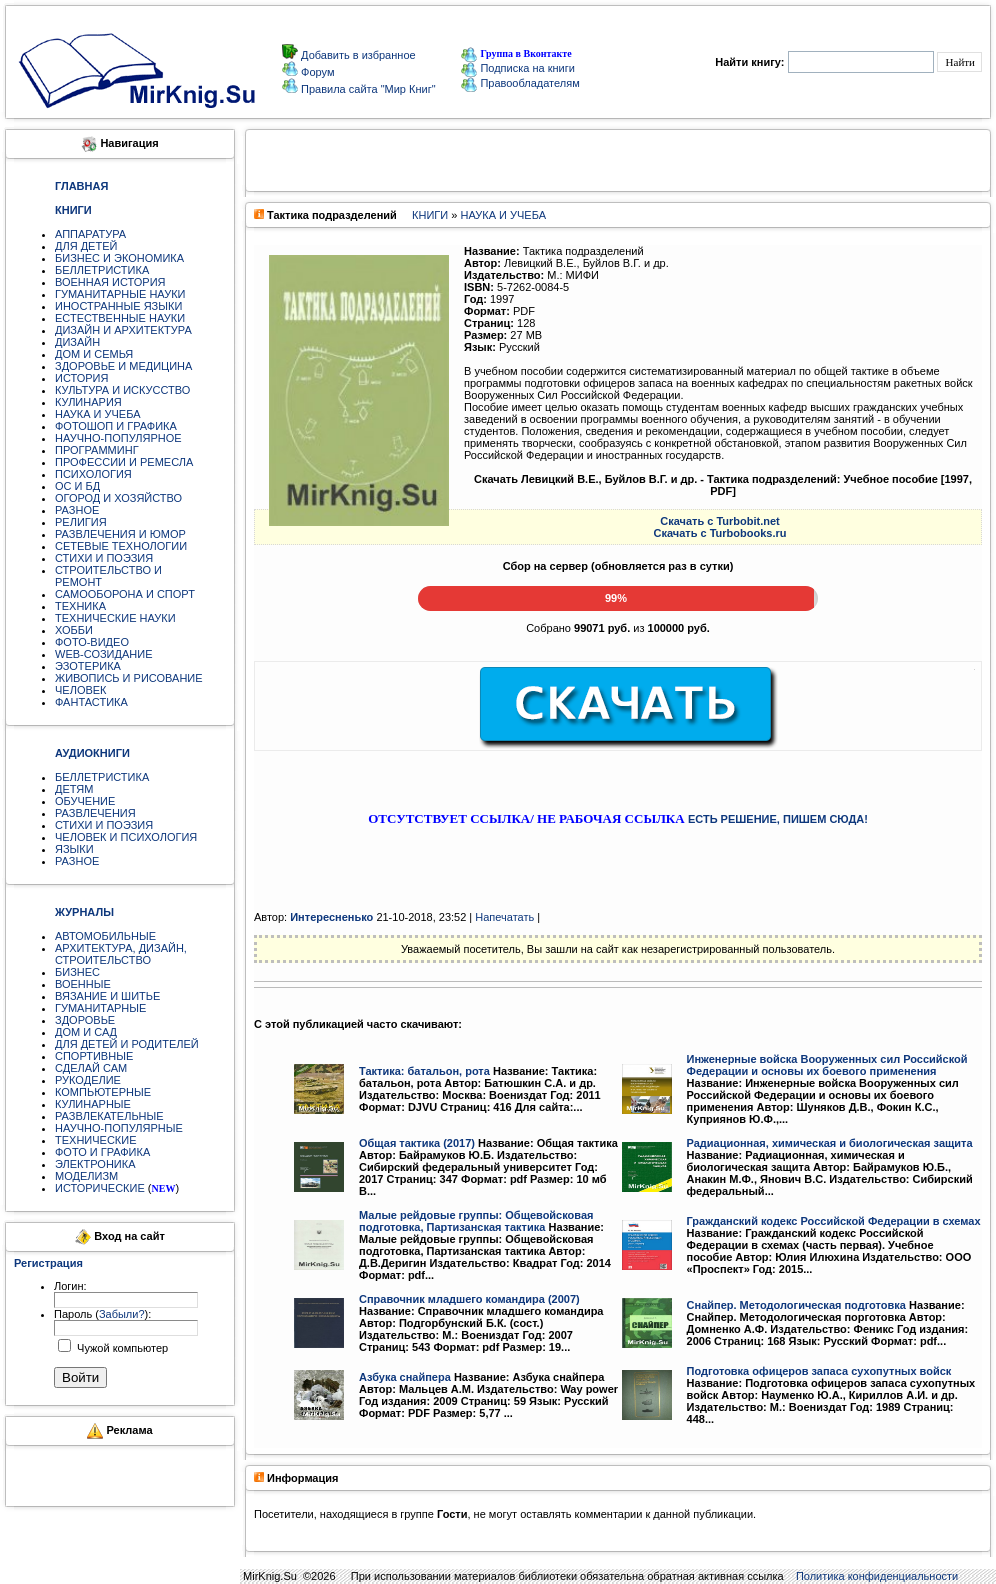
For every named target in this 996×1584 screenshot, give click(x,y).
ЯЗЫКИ (74, 849)
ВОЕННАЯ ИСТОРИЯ (110, 282)
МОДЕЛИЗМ (86, 1176)
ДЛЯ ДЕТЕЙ (86, 246)
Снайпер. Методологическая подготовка (796, 1305)
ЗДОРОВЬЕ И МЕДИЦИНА (123, 366)
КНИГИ (430, 215)
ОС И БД (77, 486)
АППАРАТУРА (90, 234)
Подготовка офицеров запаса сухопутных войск (819, 1371)
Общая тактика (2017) (417, 1143)
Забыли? (122, 1314)
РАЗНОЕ (77, 510)
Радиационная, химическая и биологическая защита (830, 1143)
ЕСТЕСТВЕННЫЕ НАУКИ (120, 318)
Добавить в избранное (357, 55)
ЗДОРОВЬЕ (85, 1020)
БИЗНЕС (77, 972)
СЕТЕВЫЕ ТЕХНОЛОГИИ (121, 546)
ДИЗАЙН (77, 342)
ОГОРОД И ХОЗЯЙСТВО (118, 498)
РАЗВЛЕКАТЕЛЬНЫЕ (109, 1116)
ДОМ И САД (86, 1032)
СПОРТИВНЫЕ (94, 1056)
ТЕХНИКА (80, 606)
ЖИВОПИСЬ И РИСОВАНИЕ (129, 678)
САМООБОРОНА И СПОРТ (125, 594)
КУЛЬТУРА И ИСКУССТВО (122, 390)
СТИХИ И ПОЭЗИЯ (104, 558)
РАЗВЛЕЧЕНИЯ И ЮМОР (120, 534)
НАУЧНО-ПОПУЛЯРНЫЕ (119, 1128)
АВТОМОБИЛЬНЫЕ (105, 936)
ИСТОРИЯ (81, 378)
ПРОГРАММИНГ (97, 450)
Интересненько (331, 917)
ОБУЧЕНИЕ (85, 801)
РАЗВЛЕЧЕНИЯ (95, 813)
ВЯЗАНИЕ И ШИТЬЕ (107, 996)
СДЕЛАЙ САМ (91, 1068)
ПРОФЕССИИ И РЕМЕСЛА (124, 462)
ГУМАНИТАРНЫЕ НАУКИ (120, 294)
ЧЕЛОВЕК (81, 690)
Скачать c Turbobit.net (720, 521)
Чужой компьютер (121, 1348)
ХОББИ (74, 630)
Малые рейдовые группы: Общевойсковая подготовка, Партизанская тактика (476, 1221)
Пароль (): (102, 1314)
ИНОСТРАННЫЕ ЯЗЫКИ (118, 306)
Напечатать (504, 917)
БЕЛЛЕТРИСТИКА (102, 270)
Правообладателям (520, 83)
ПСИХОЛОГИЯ (93, 474)
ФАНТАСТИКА (91, 702)
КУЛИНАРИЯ (88, 402)
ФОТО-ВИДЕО (92, 642)
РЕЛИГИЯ (81, 522)
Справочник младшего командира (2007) (469, 1299)
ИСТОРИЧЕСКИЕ (100, 1188)
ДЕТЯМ (74, 789)
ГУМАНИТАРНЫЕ (100, 1008)
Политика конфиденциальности (877, 1576)
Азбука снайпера (405, 1377)
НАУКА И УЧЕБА (98, 414)
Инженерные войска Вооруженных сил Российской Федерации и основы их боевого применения (827, 1065)
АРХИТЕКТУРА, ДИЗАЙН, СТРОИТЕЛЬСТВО (121, 954)
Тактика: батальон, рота (424, 1071)
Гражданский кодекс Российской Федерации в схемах (834, 1221)
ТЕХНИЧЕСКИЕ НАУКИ (115, 618)
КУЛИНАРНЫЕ (93, 1104)
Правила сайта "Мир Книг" (367, 89)
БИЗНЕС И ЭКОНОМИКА (119, 258)
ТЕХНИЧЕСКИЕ (96, 1140)
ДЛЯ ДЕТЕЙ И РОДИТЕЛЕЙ (127, 1044)
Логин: (70, 1286)
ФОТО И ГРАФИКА (102, 1152)
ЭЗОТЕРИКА (88, 666)
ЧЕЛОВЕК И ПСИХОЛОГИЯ (126, 837)
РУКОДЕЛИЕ (88, 1080)
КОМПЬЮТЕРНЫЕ (103, 1092)
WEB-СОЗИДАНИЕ (104, 654)
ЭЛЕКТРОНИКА (95, 1164)
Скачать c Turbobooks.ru (720, 533)
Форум (316, 72)
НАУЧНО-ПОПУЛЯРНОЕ (118, 438)
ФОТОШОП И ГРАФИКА (116, 426)
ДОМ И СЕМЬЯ (94, 354)
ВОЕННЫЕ (83, 984)
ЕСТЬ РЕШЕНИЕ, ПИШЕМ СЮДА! (778, 819)
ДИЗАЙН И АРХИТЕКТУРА (123, 330)
